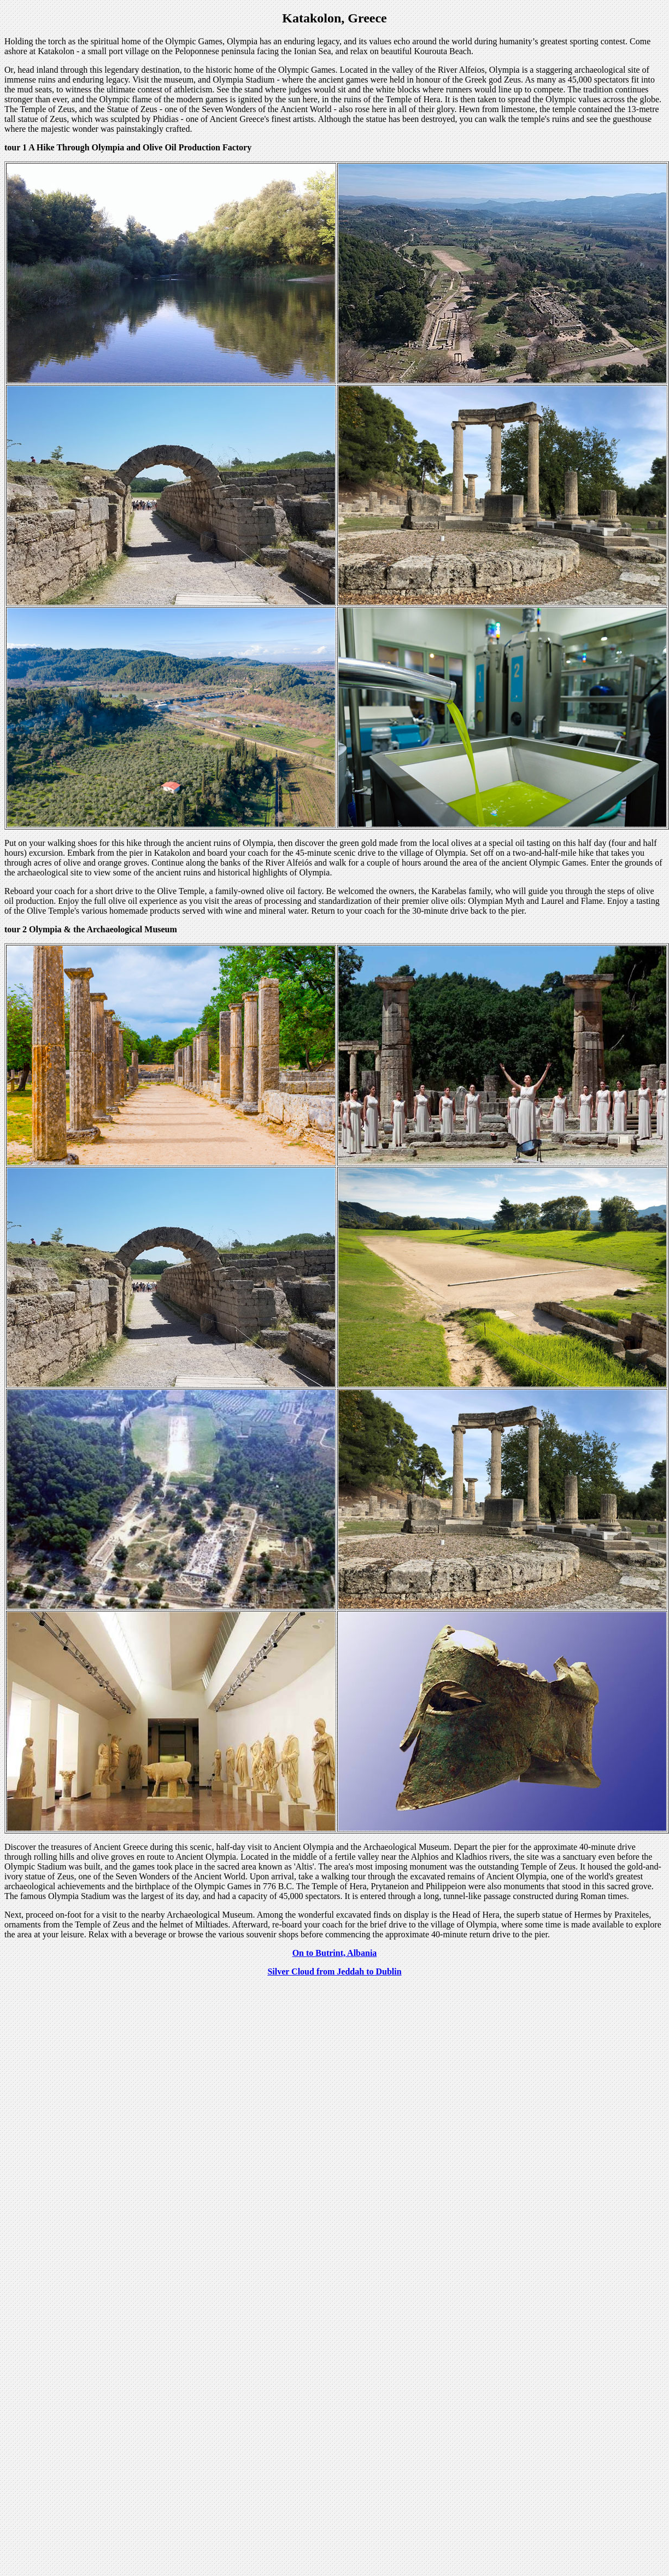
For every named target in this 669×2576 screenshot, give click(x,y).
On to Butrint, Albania (334, 1953)
